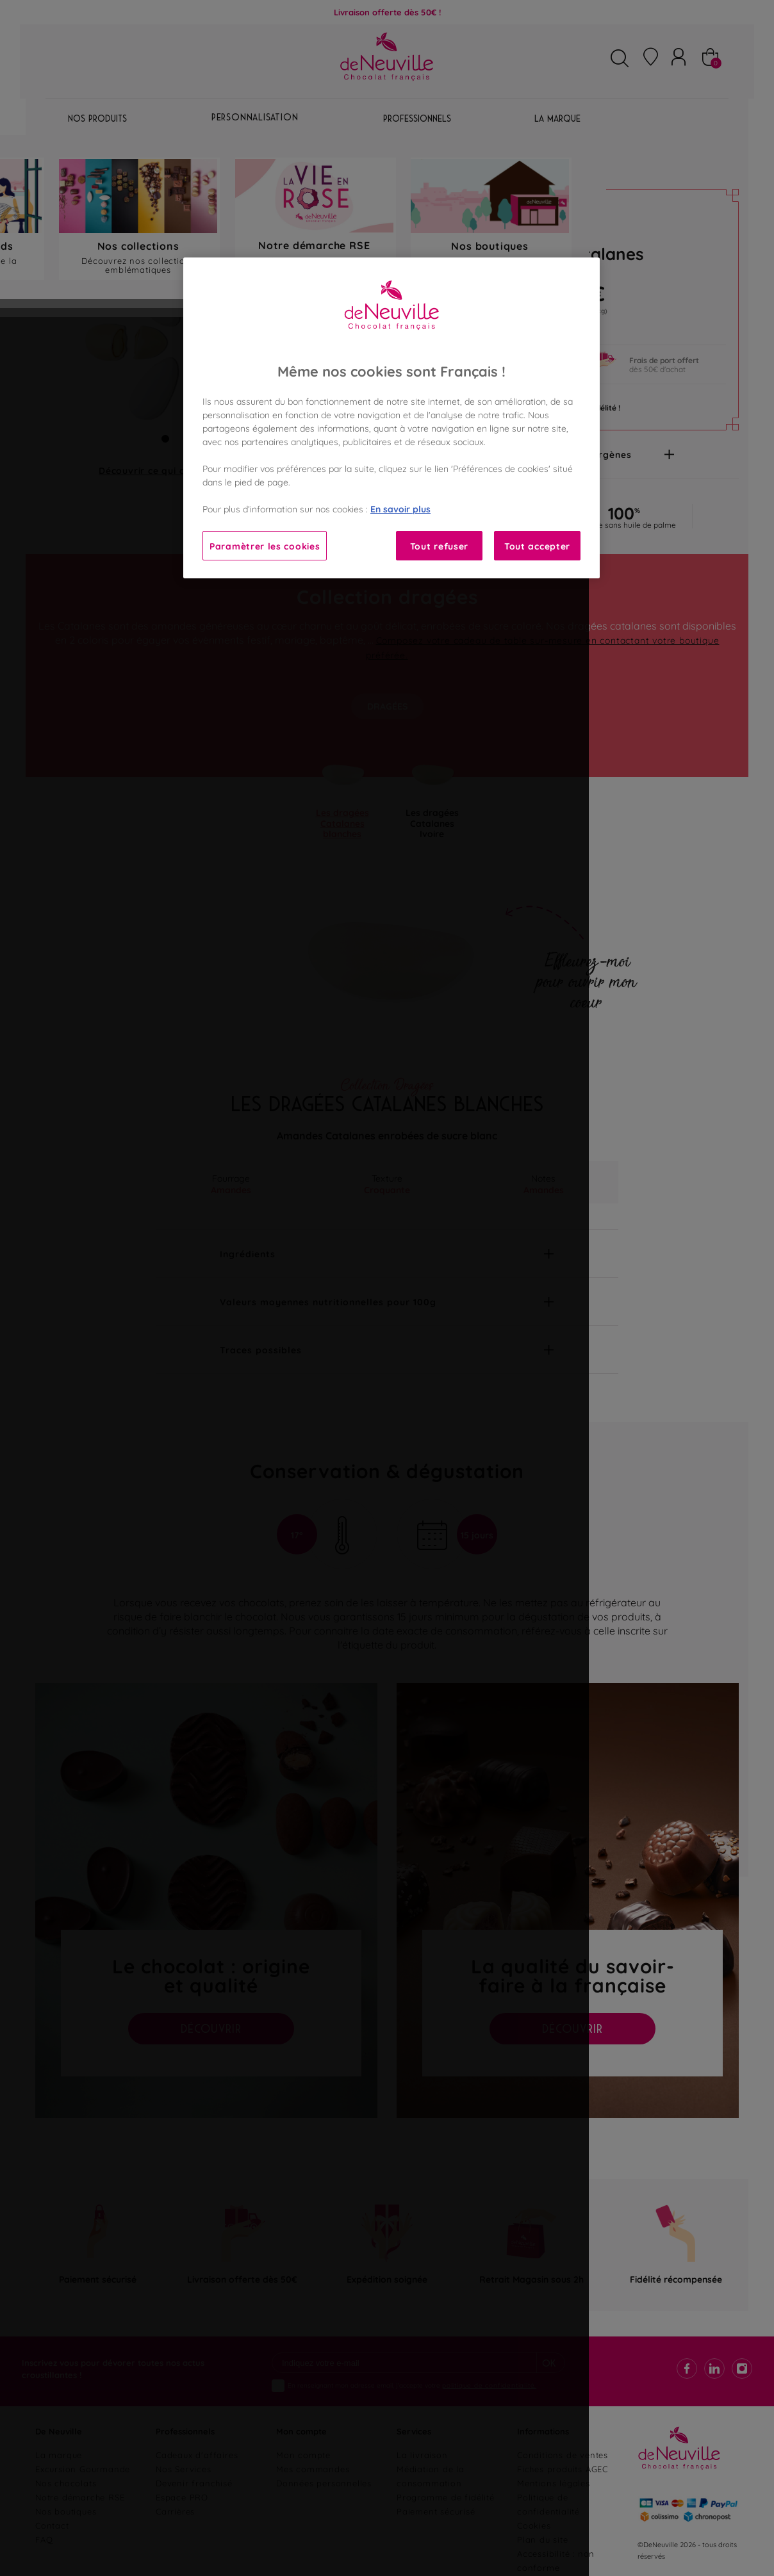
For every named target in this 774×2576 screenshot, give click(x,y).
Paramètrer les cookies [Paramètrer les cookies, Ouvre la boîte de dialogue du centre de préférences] (265, 545)
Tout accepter (537, 545)
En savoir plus (400, 508)
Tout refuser (439, 545)
